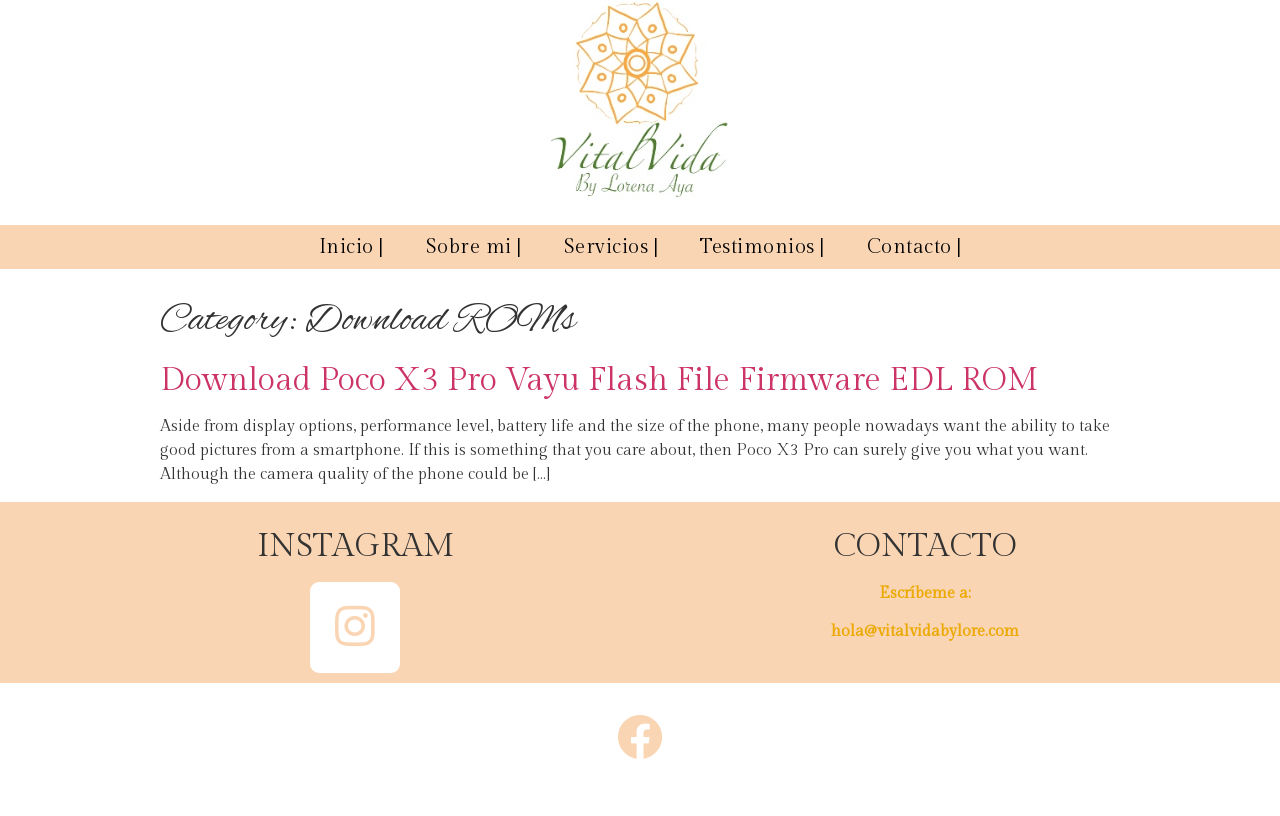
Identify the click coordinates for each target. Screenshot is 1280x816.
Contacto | (914, 247)
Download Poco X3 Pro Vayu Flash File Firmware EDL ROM (599, 380)
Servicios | (611, 247)
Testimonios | (762, 247)
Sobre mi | (474, 247)
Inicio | (351, 247)
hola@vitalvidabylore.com (925, 631)
